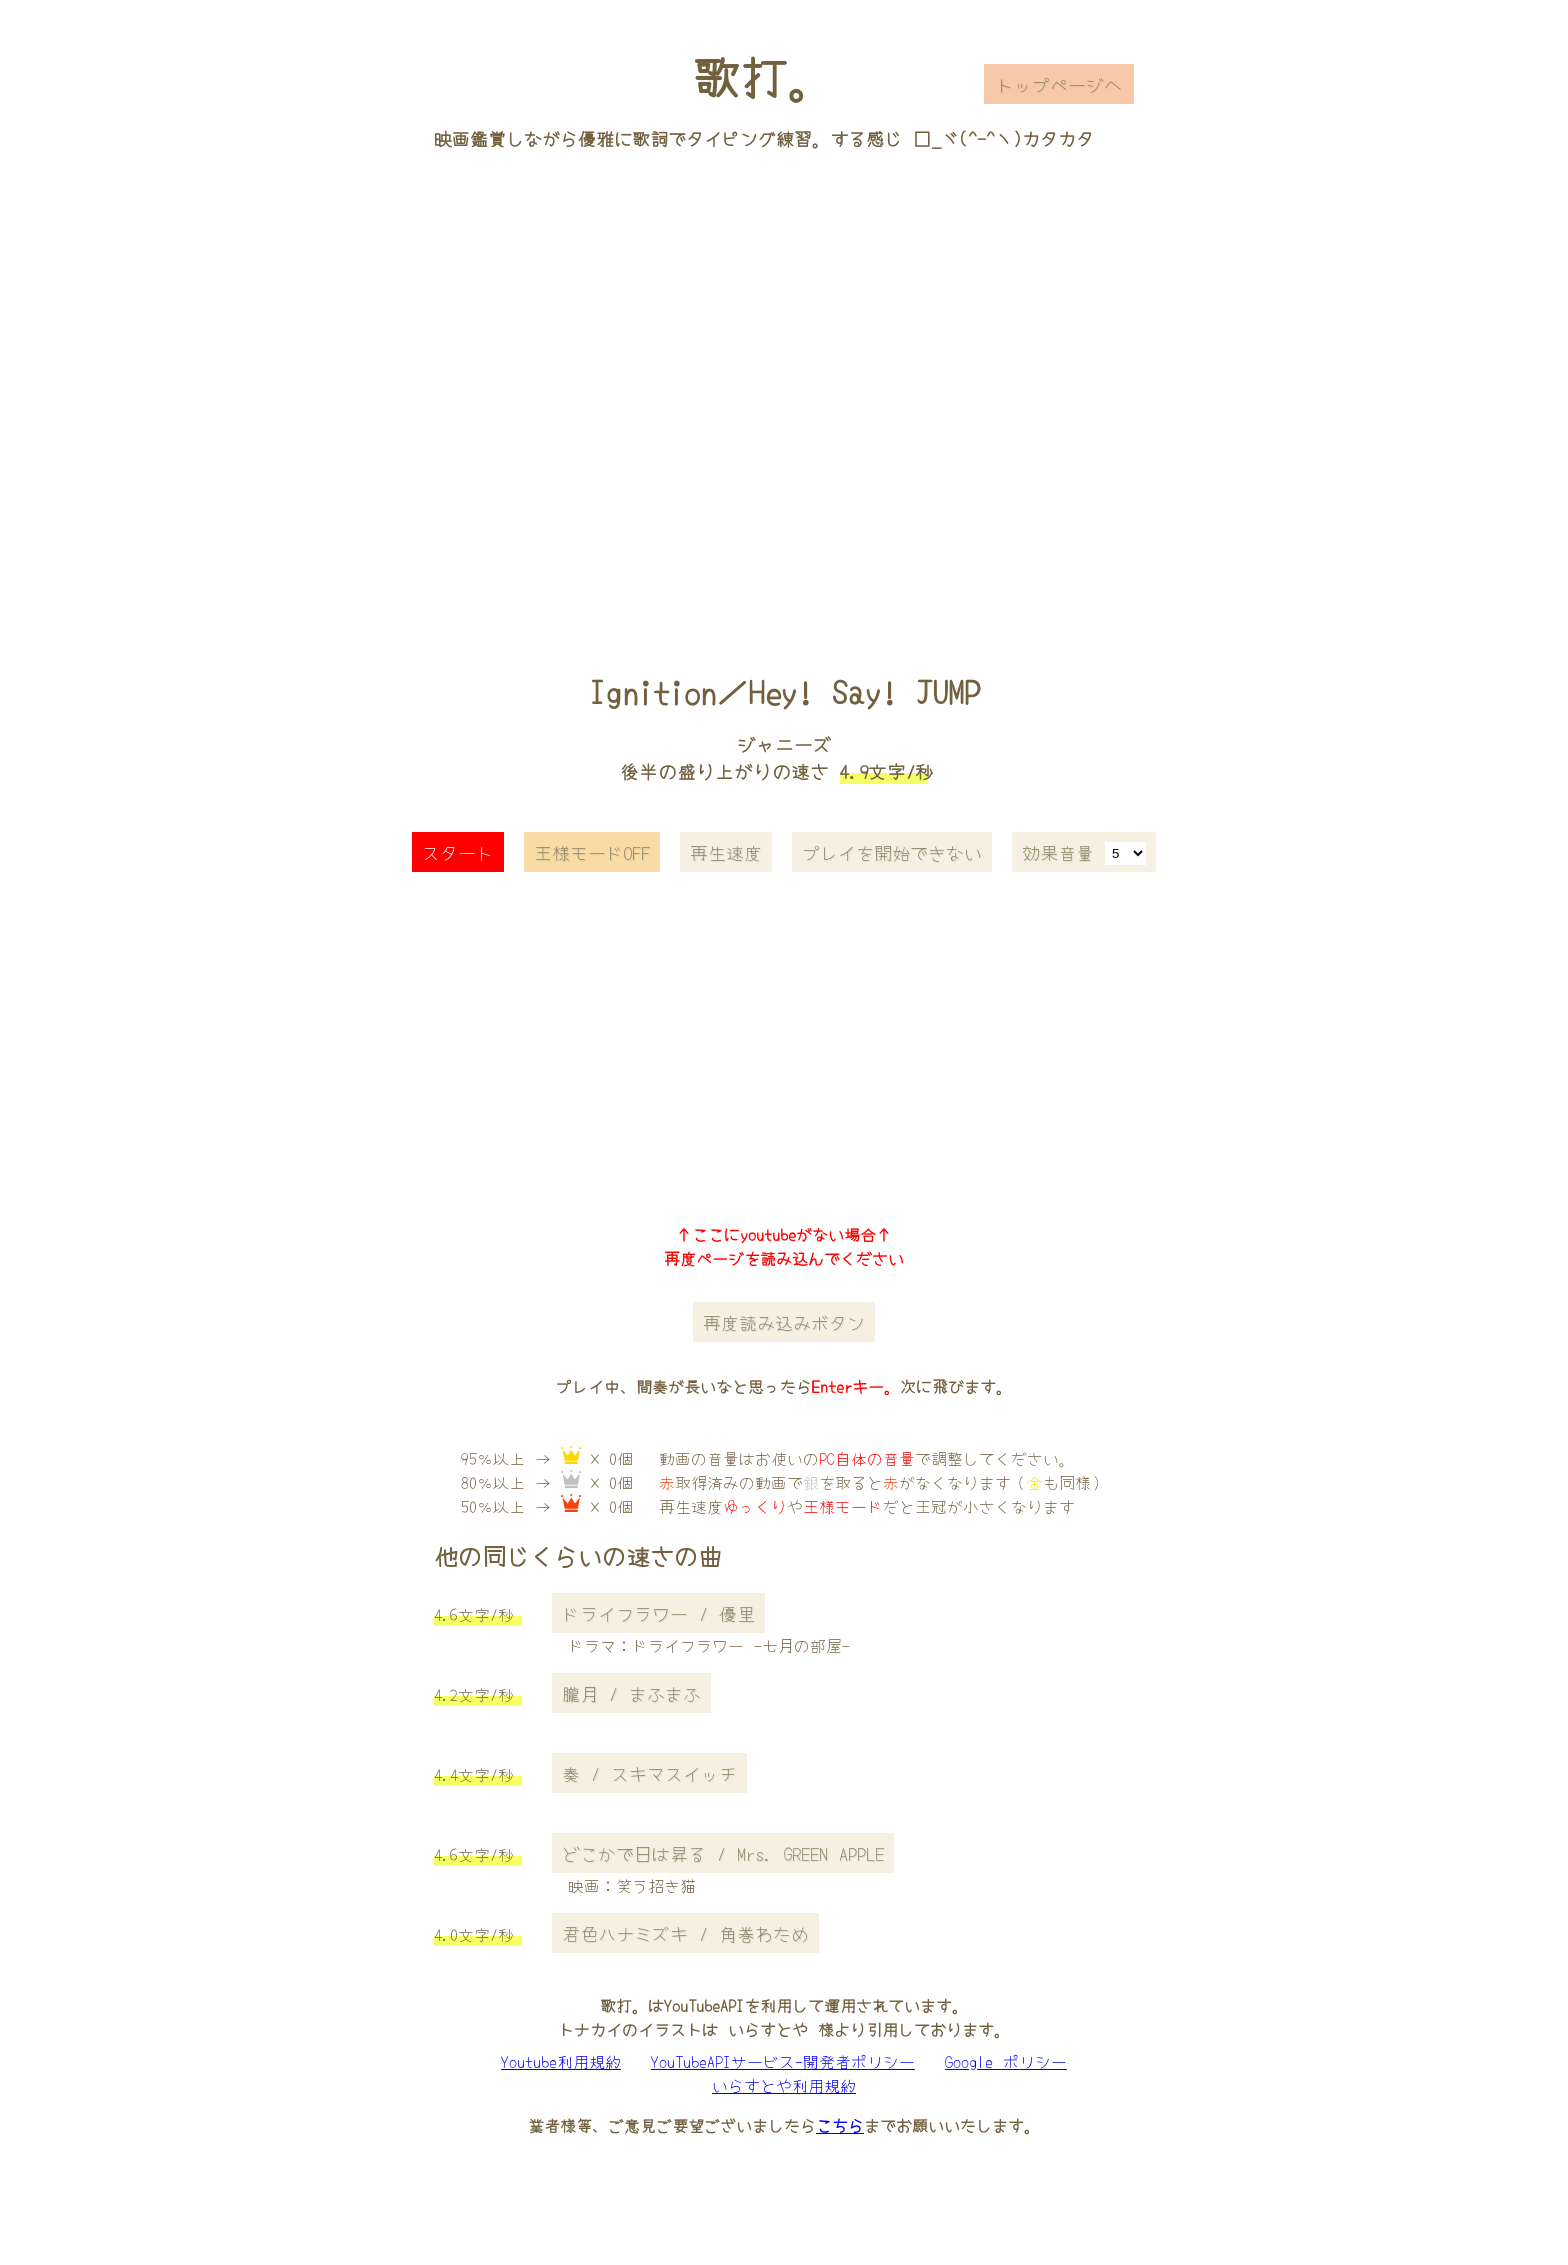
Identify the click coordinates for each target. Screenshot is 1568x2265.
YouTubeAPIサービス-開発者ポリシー (783, 2061)
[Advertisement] (784, 383)
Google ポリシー (1006, 2061)
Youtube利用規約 (561, 2061)
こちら (840, 2125)
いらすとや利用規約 (784, 2085)
